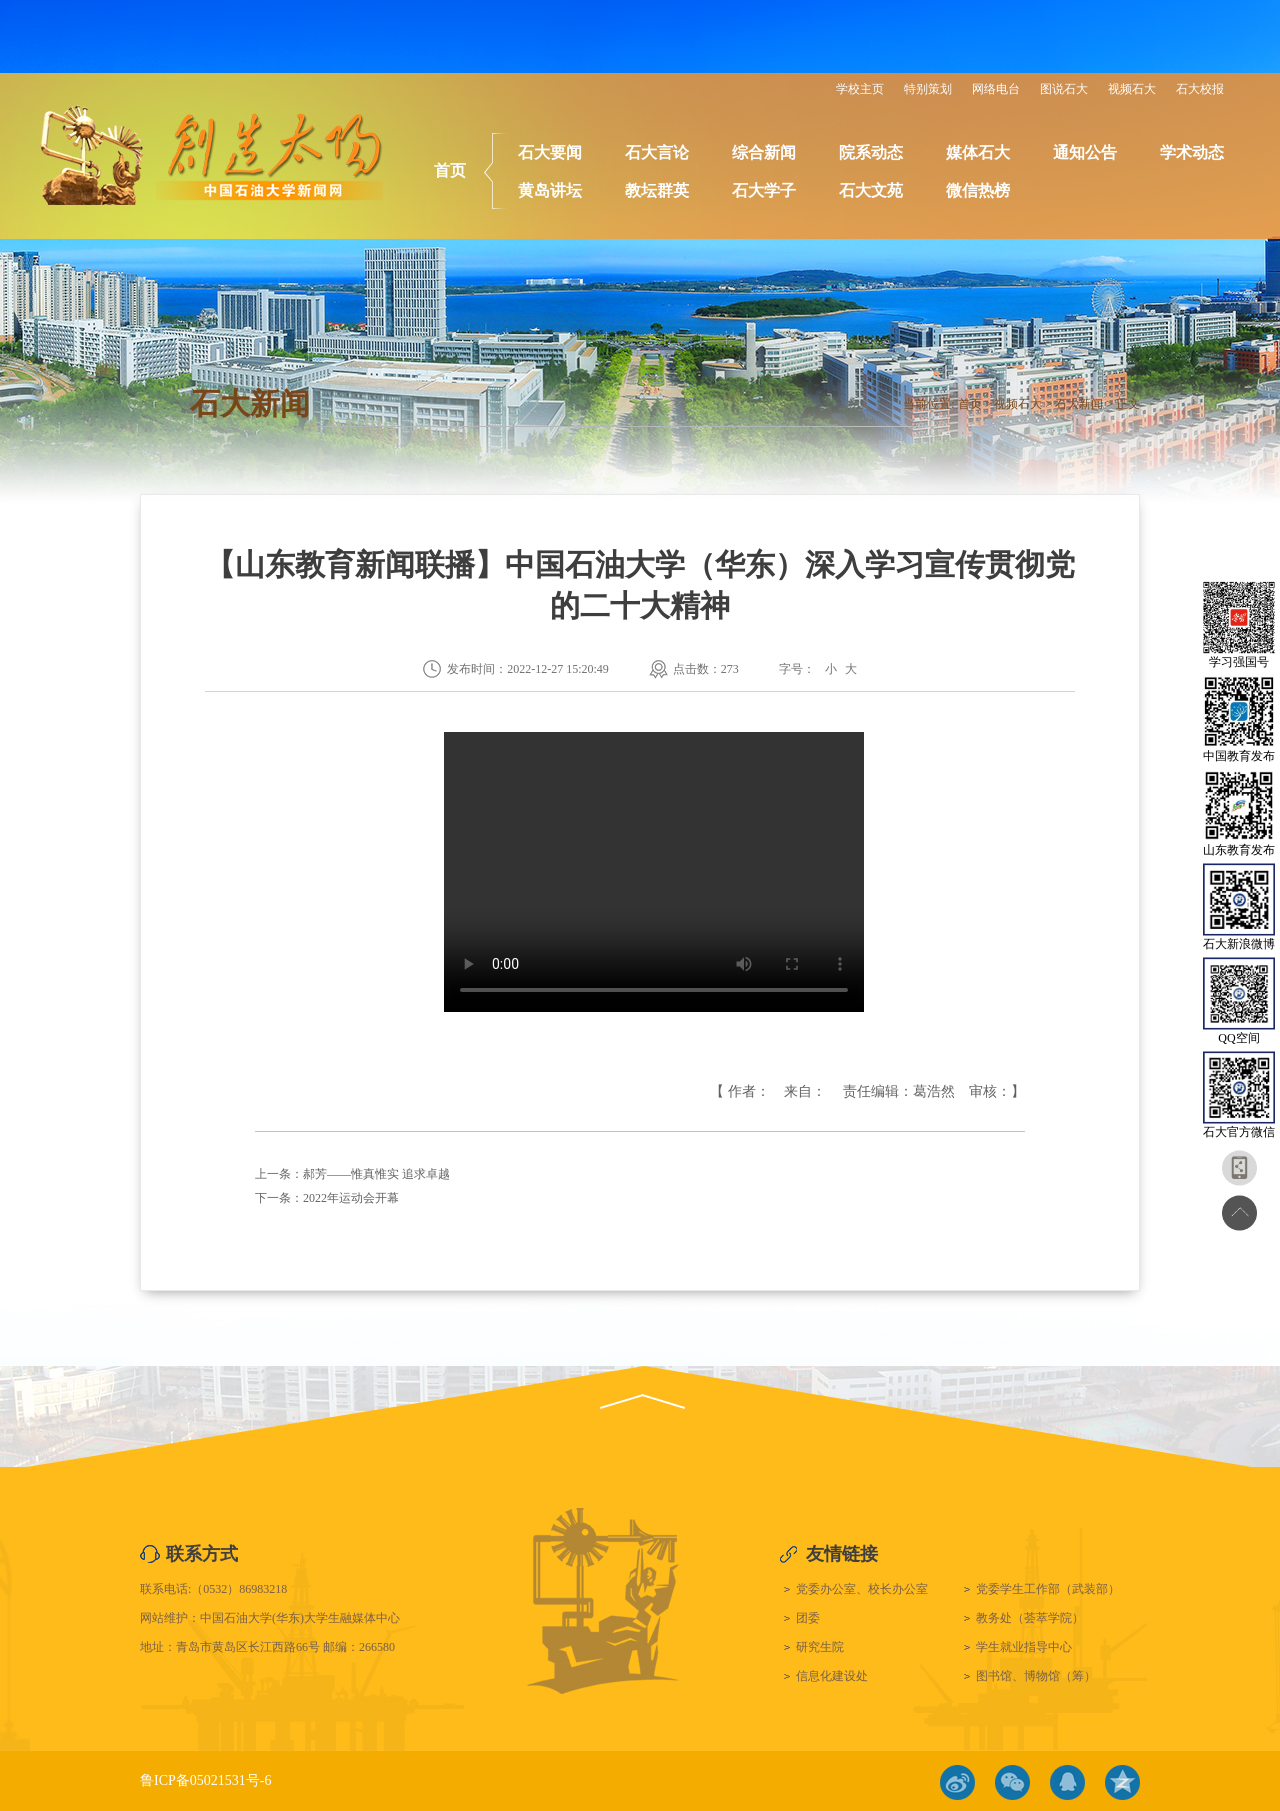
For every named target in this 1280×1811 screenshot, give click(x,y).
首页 (450, 170)
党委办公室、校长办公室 (862, 1589)
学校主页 (860, 89)
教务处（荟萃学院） (1030, 1618)
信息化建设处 (832, 1676)
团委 (808, 1618)
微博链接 (957, 1782)
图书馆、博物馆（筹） (1036, 1676)
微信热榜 (978, 190)
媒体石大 (978, 152)
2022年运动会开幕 (351, 1198)
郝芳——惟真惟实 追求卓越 (376, 1174)
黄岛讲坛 (550, 190)
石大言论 (657, 152)
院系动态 (871, 152)
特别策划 (928, 89)
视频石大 (1132, 89)
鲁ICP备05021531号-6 (205, 1780)
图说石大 (1064, 89)
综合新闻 (764, 152)
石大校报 (1200, 89)
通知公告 (1085, 152)
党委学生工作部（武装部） (1048, 1589)
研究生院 (820, 1647)
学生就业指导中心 (1024, 1647)
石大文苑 (871, 190)
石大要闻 (550, 152)
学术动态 (1192, 152)
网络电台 (996, 89)
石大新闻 (1079, 404)
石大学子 (764, 190)
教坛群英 (657, 190)
